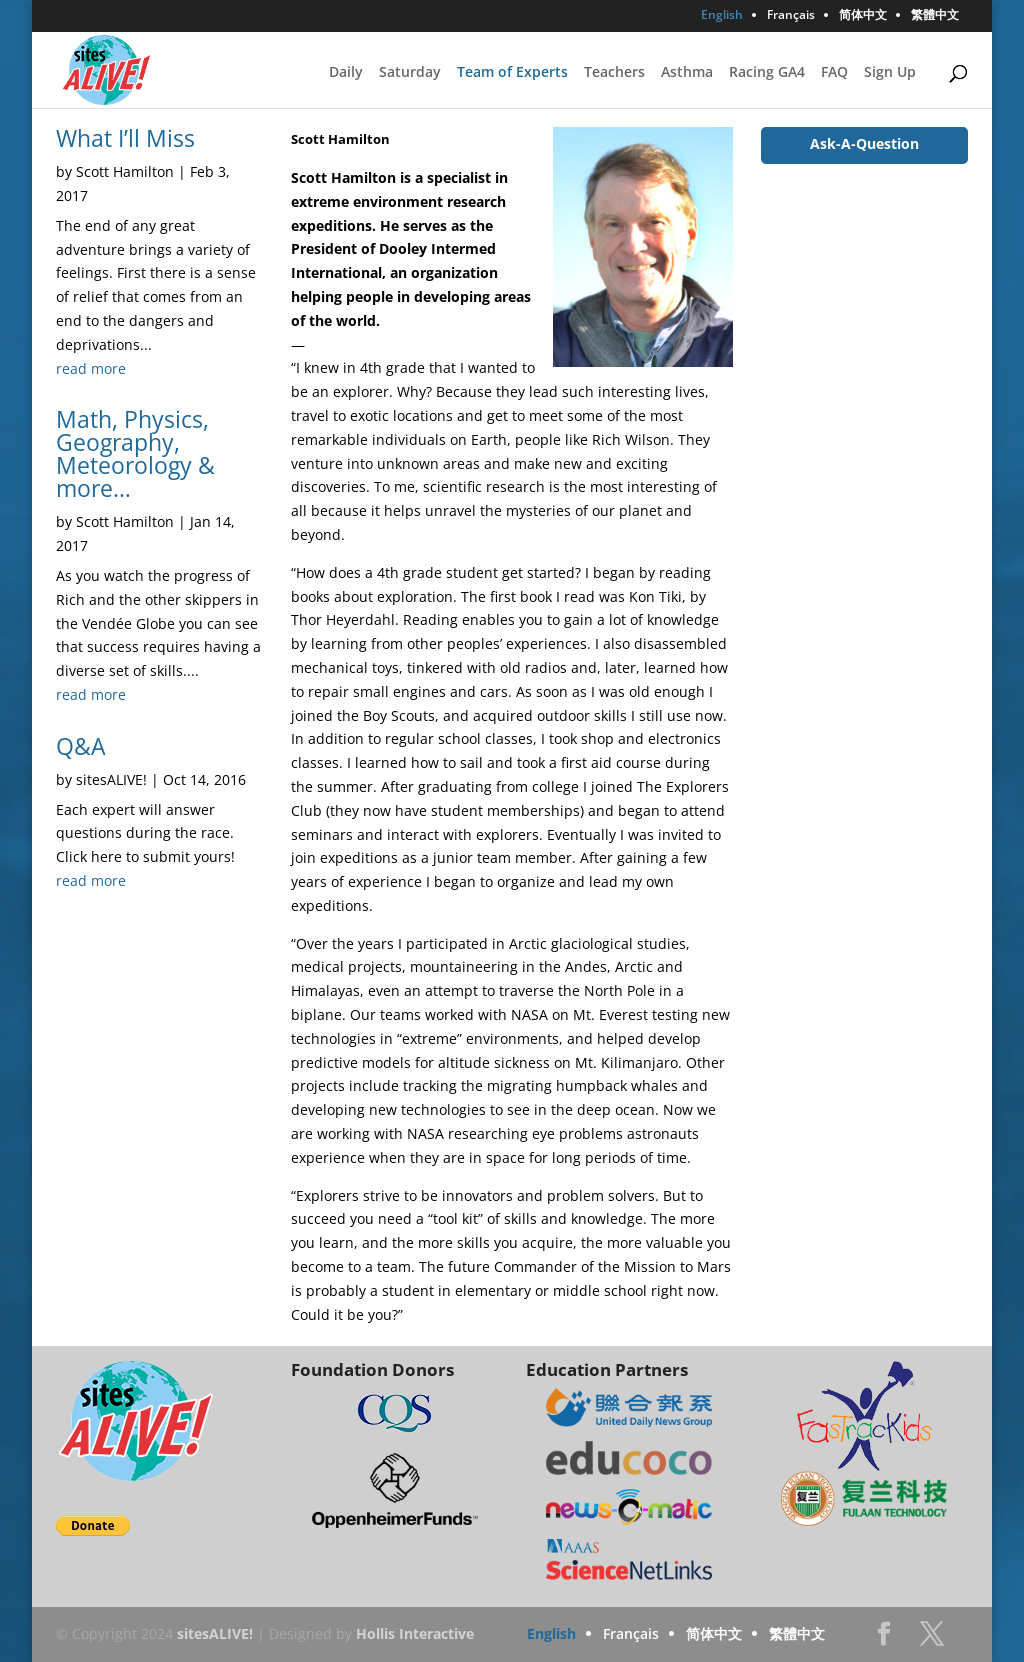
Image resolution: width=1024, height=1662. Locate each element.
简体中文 (863, 16)
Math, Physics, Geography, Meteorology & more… (135, 453)
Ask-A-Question (864, 143)
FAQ (834, 73)
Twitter (932, 1639)
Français (791, 16)
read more (91, 368)
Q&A (81, 746)
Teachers (614, 73)
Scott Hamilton (125, 171)
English (722, 16)
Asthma (687, 73)
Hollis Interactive (415, 1633)
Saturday (410, 73)
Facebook (884, 1639)
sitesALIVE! (111, 779)
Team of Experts (512, 73)
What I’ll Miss (125, 138)
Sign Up (890, 73)
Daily (346, 73)
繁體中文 (935, 16)
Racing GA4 (767, 73)
